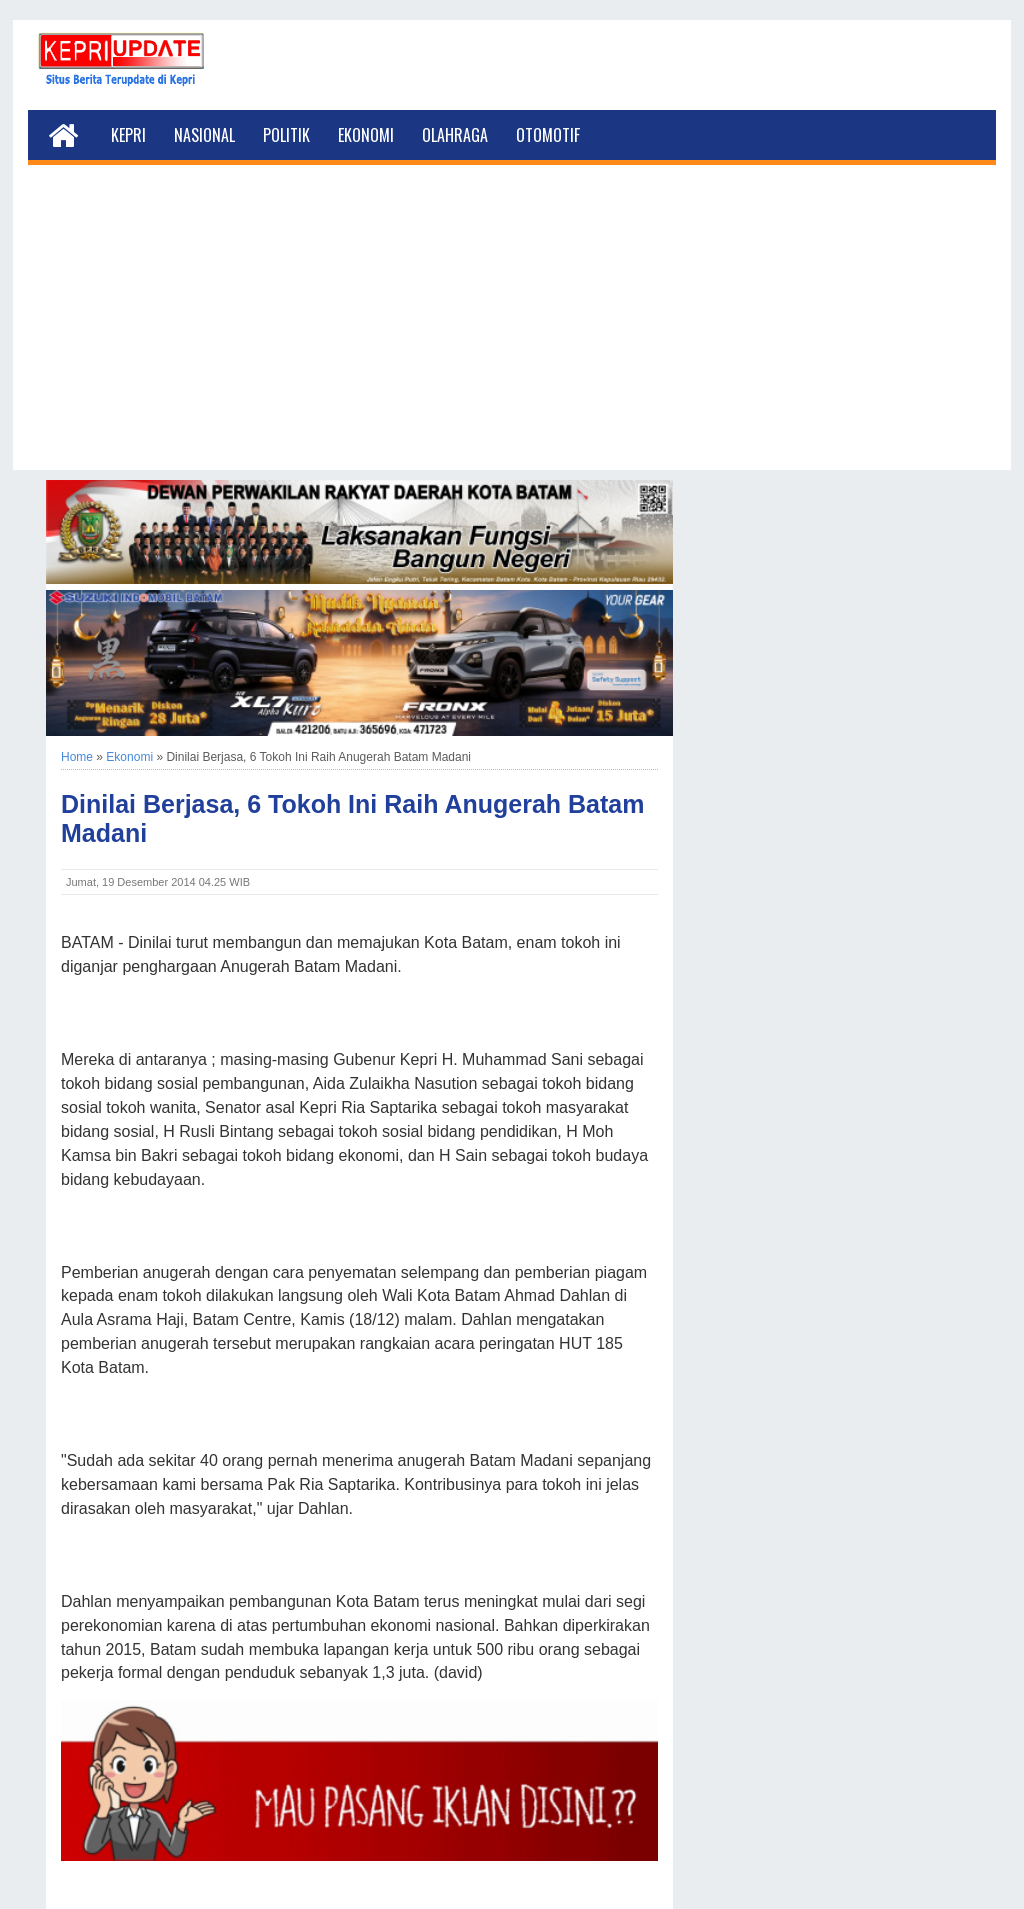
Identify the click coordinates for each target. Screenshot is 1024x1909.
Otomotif (548, 135)
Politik (286, 135)
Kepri (128, 135)
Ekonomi (366, 135)
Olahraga (455, 135)
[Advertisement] (512, 330)
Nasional (204, 135)
